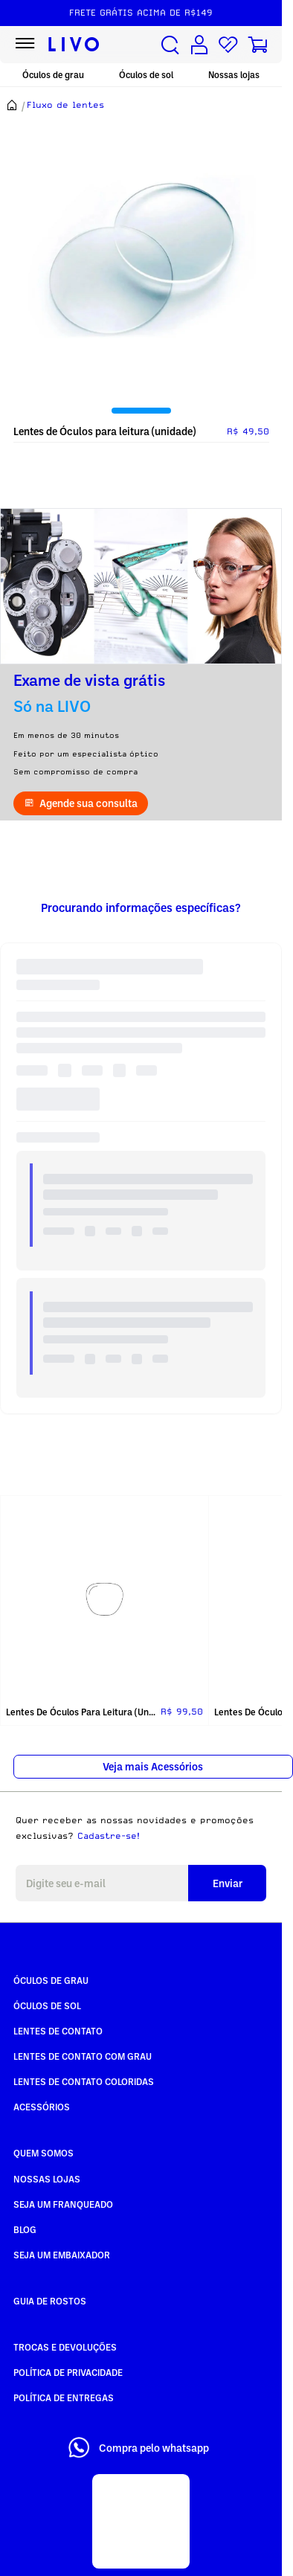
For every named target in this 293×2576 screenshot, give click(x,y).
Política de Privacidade (68, 2372)
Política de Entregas (63, 2397)
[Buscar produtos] (170, 45)
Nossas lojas (234, 74)
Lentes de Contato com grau (82, 2056)
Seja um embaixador (61, 2255)
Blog (24, 2229)
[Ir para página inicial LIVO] (74, 45)
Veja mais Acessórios (153, 1766)
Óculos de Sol (47, 2005)
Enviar (227, 1883)
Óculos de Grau (50, 1980)
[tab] (141, 411)
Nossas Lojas (46, 2179)
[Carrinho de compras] (257, 45)
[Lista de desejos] (228, 45)
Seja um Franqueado (63, 2204)
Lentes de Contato (58, 2031)
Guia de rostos (49, 2301)
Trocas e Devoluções (65, 2347)
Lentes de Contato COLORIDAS (83, 2081)
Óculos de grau (53, 74)
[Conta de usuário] (199, 45)
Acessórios (41, 2107)
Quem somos (43, 2153)
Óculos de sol (146, 74)
